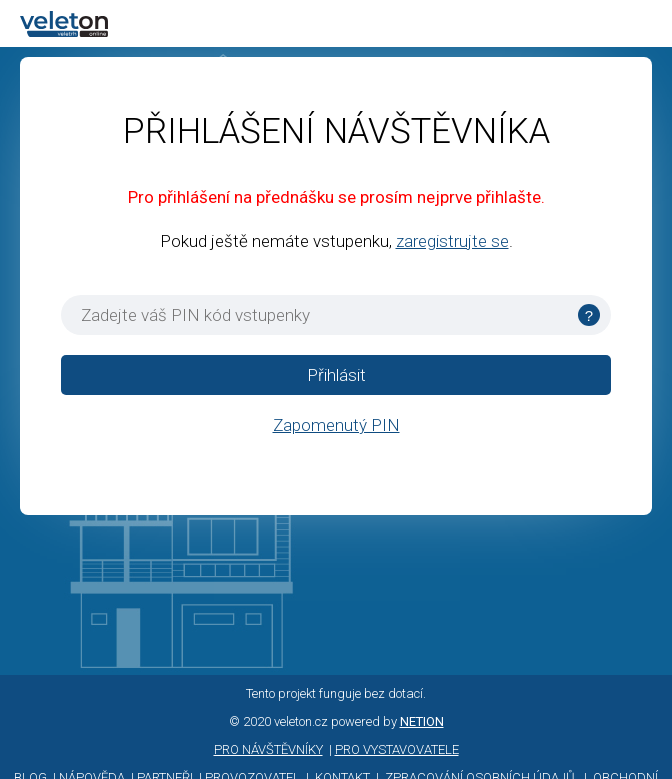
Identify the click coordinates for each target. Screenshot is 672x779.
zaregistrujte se (452, 241)
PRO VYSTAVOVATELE (397, 749)
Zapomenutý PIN (336, 425)
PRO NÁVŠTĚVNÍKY (268, 749)
